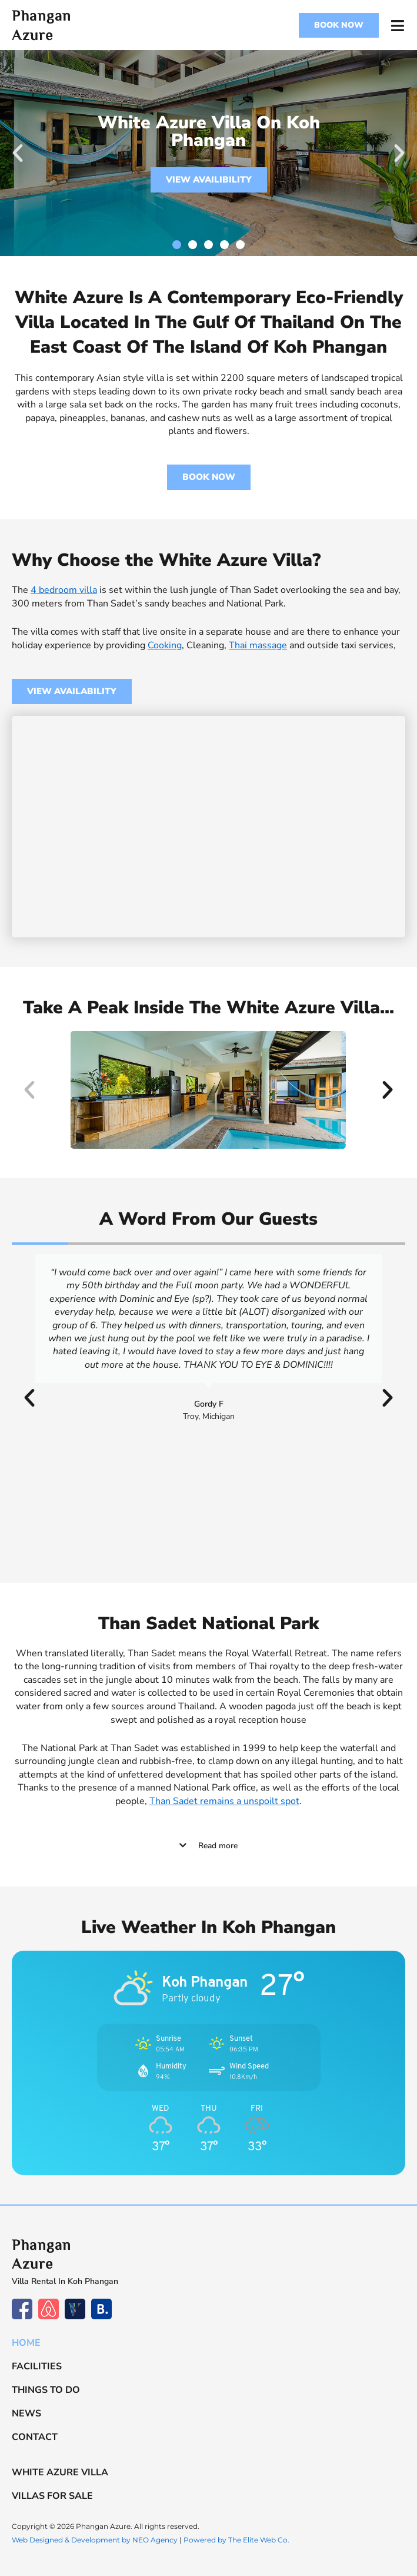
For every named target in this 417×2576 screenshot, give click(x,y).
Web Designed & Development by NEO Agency (95, 2539)
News (26, 2413)
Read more (218, 1845)
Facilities (37, 2366)
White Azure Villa (60, 2472)
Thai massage (258, 645)
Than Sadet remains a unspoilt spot (224, 1801)
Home (26, 2342)
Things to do (46, 2389)
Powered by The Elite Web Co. (236, 2539)
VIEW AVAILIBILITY (209, 179)
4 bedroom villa (64, 590)
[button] (17, 153)
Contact (35, 2437)
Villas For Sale (52, 2495)
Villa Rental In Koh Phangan (65, 2281)
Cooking (165, 645)
